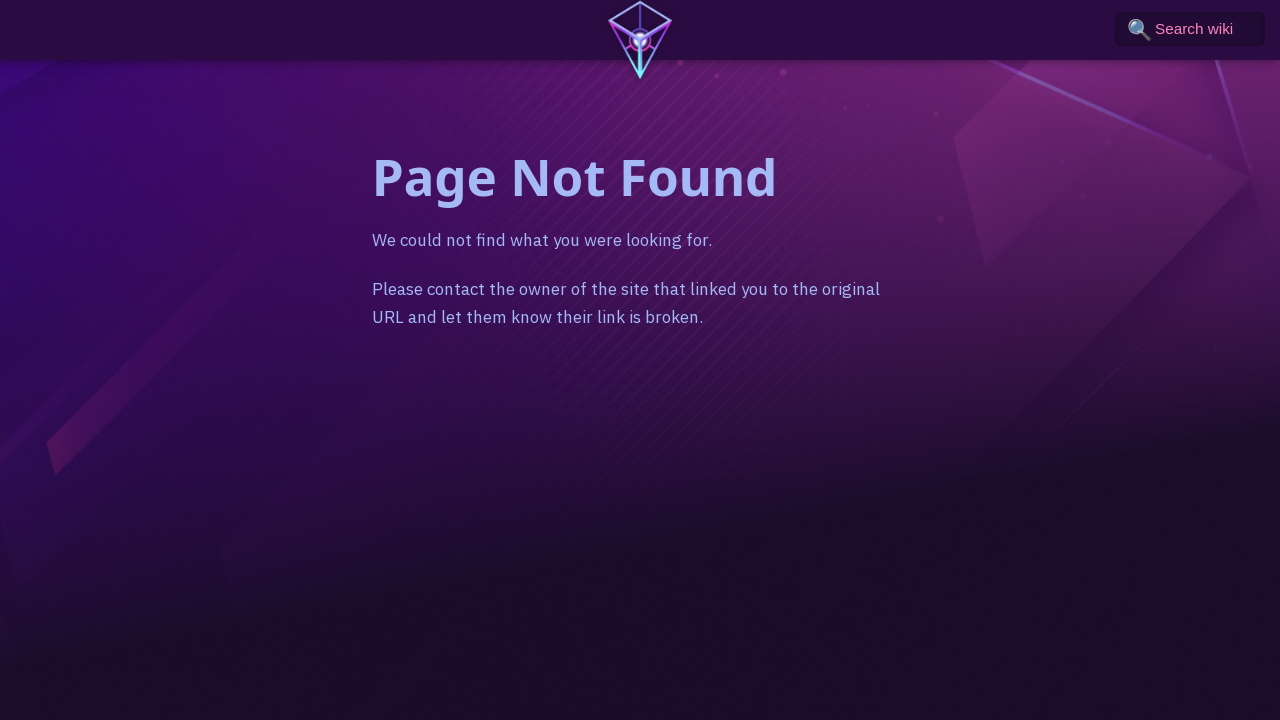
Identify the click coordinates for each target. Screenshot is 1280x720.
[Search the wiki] (1190, 29)
